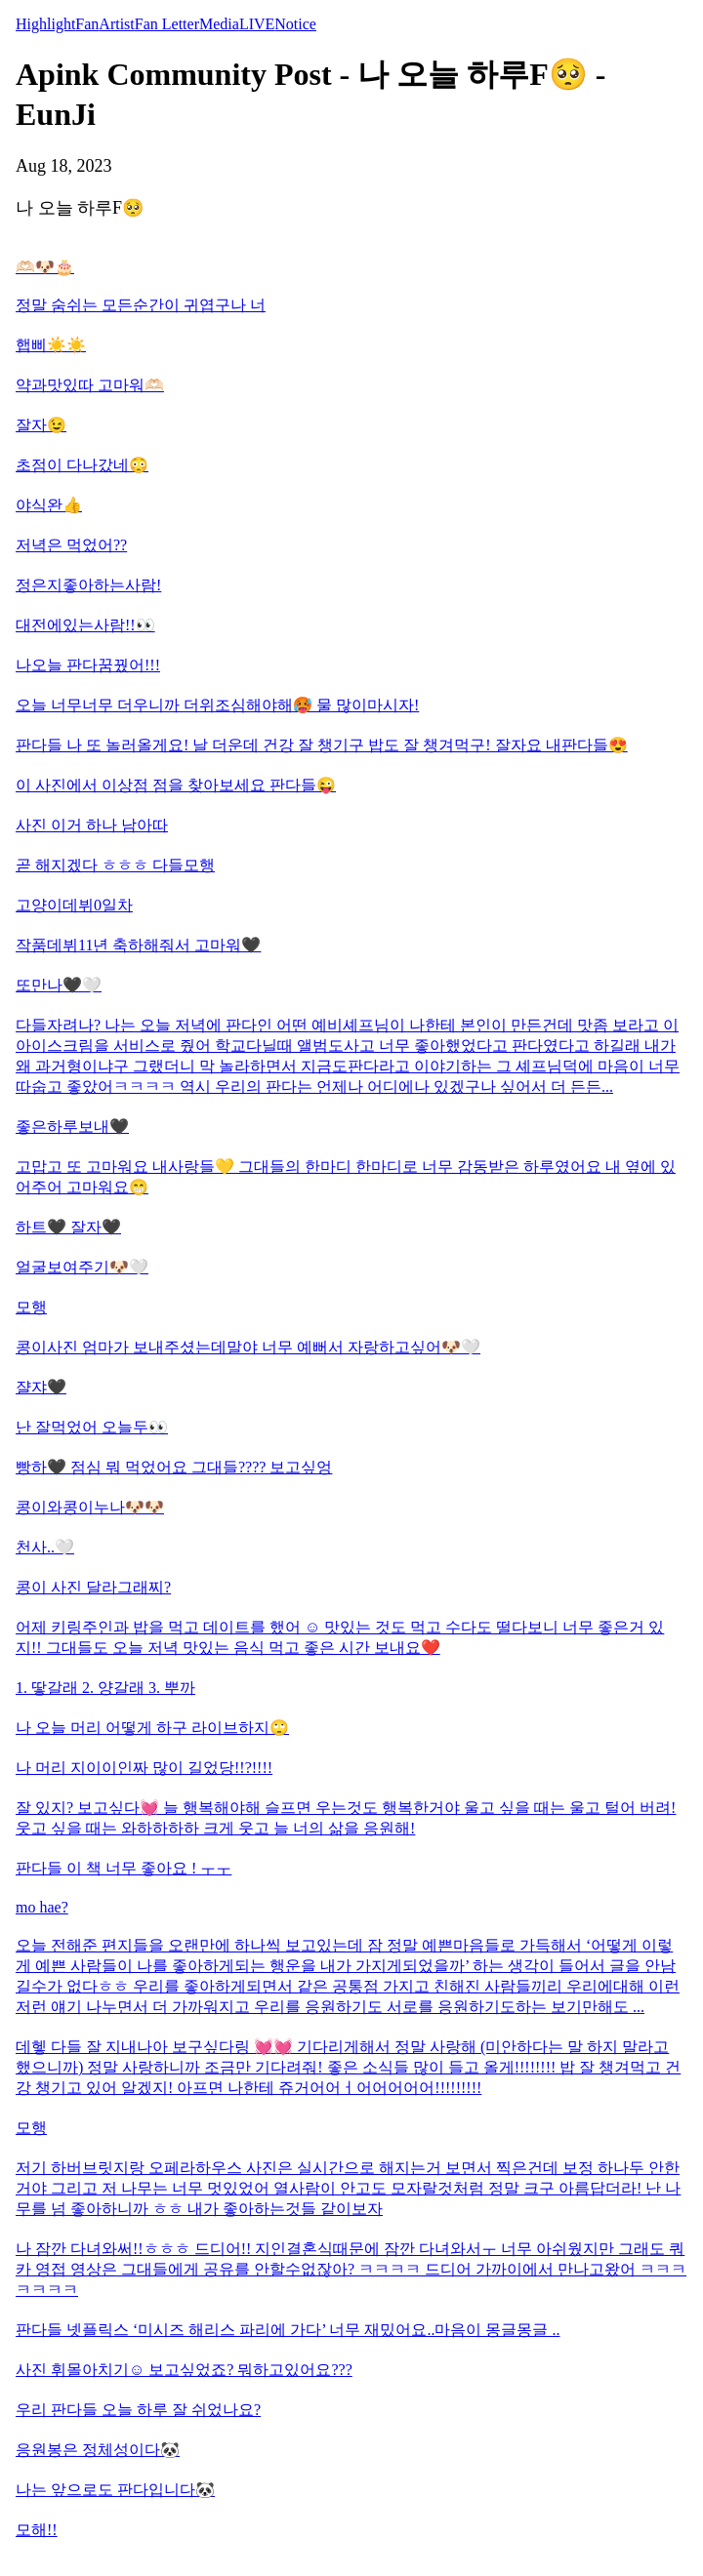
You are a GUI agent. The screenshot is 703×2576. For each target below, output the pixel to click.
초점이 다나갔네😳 (82, 465)
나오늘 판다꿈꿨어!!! (88, 665)
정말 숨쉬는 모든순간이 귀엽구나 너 (141, 305)
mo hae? (42, 1907)
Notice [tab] (295, 24)
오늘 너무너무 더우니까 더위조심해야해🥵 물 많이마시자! (217, 705)
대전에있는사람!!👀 (85, 625)
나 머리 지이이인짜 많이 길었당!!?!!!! (144, 1767)
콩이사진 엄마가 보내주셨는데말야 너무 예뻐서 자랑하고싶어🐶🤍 (248, 1347)
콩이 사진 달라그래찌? (93, 1587)
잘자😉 (41, 425)
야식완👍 (49, 505)
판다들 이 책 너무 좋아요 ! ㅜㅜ (123, 1868)
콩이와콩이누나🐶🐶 (90, 1507)
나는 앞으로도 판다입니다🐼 (115, 2489)
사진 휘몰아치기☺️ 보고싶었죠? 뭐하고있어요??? (184, 2369)
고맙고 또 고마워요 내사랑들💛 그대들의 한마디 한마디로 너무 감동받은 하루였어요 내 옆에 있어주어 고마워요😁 (346, 1176)
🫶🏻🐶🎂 (45, 267)
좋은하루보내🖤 (72, 1126)
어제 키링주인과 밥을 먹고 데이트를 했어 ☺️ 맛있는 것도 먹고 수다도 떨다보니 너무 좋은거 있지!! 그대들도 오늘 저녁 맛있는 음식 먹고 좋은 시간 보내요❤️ (340, 1637)
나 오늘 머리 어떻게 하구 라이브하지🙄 (152, 1727)
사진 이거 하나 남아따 (92, 825)
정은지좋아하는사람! (88, 585)
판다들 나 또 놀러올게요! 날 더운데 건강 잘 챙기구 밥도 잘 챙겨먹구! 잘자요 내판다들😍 (322, 745)
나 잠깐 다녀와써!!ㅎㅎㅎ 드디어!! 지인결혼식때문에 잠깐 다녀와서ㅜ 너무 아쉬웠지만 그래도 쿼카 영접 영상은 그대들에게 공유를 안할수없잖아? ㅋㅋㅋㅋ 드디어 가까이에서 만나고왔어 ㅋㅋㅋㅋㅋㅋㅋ (351, 2269)
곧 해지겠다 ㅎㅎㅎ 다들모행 (115, 865)
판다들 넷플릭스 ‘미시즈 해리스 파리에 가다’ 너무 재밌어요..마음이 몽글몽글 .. (287, 2329)
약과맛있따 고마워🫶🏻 (90, 385)
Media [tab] (219, 24)
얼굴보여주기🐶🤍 (82, 1267)
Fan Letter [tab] (167, 24)
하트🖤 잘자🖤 (68, 1227)
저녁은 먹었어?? (71, 545)
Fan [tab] (87, 24)
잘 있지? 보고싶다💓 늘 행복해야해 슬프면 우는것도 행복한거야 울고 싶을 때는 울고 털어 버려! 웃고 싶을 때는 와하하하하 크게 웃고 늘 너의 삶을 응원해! (346, 1817)
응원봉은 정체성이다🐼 (98, 2449)
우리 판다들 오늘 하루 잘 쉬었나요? (138, 2409)
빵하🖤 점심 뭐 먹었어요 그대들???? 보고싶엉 (174, 1467)
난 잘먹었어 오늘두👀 (92, 1427)
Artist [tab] (116, 24)
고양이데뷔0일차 (74, 905)
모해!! (37, 2529)
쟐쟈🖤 (41, 1387)
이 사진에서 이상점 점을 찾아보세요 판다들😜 (176, 785)
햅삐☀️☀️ (51, 345)
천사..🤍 (45, 1547)
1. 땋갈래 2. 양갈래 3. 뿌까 (105, 1687)
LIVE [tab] (256, 24)
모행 (31, 1307)
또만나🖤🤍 (59, 985)
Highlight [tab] (45, 24)
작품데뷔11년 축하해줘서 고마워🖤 (138, 945)
